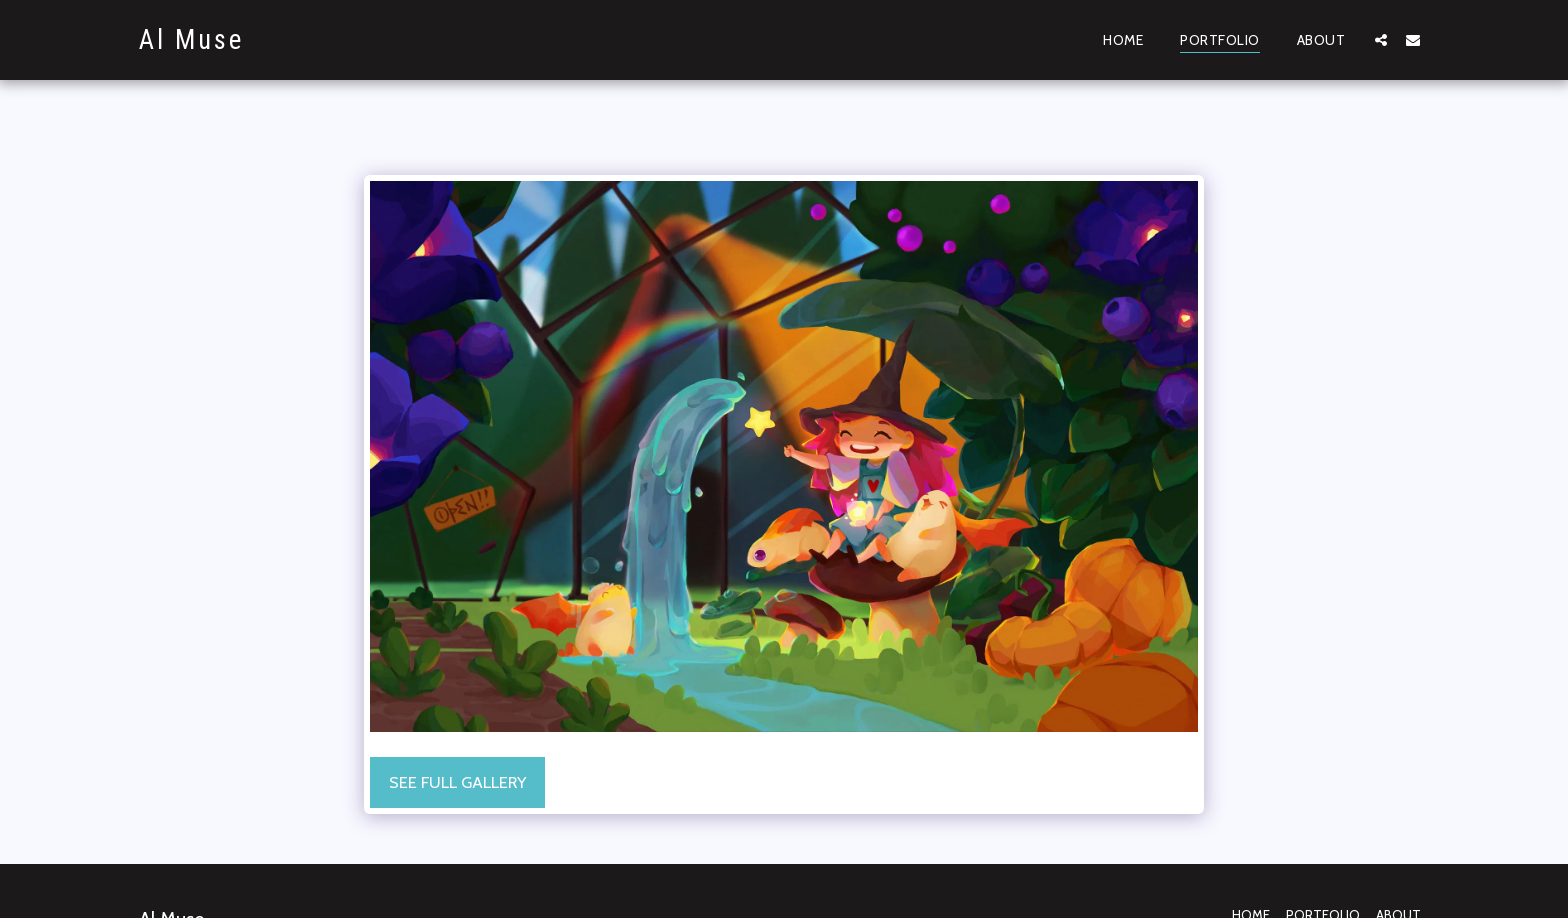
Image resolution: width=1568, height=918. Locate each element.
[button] (1381, 39)
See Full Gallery (457, 782)
